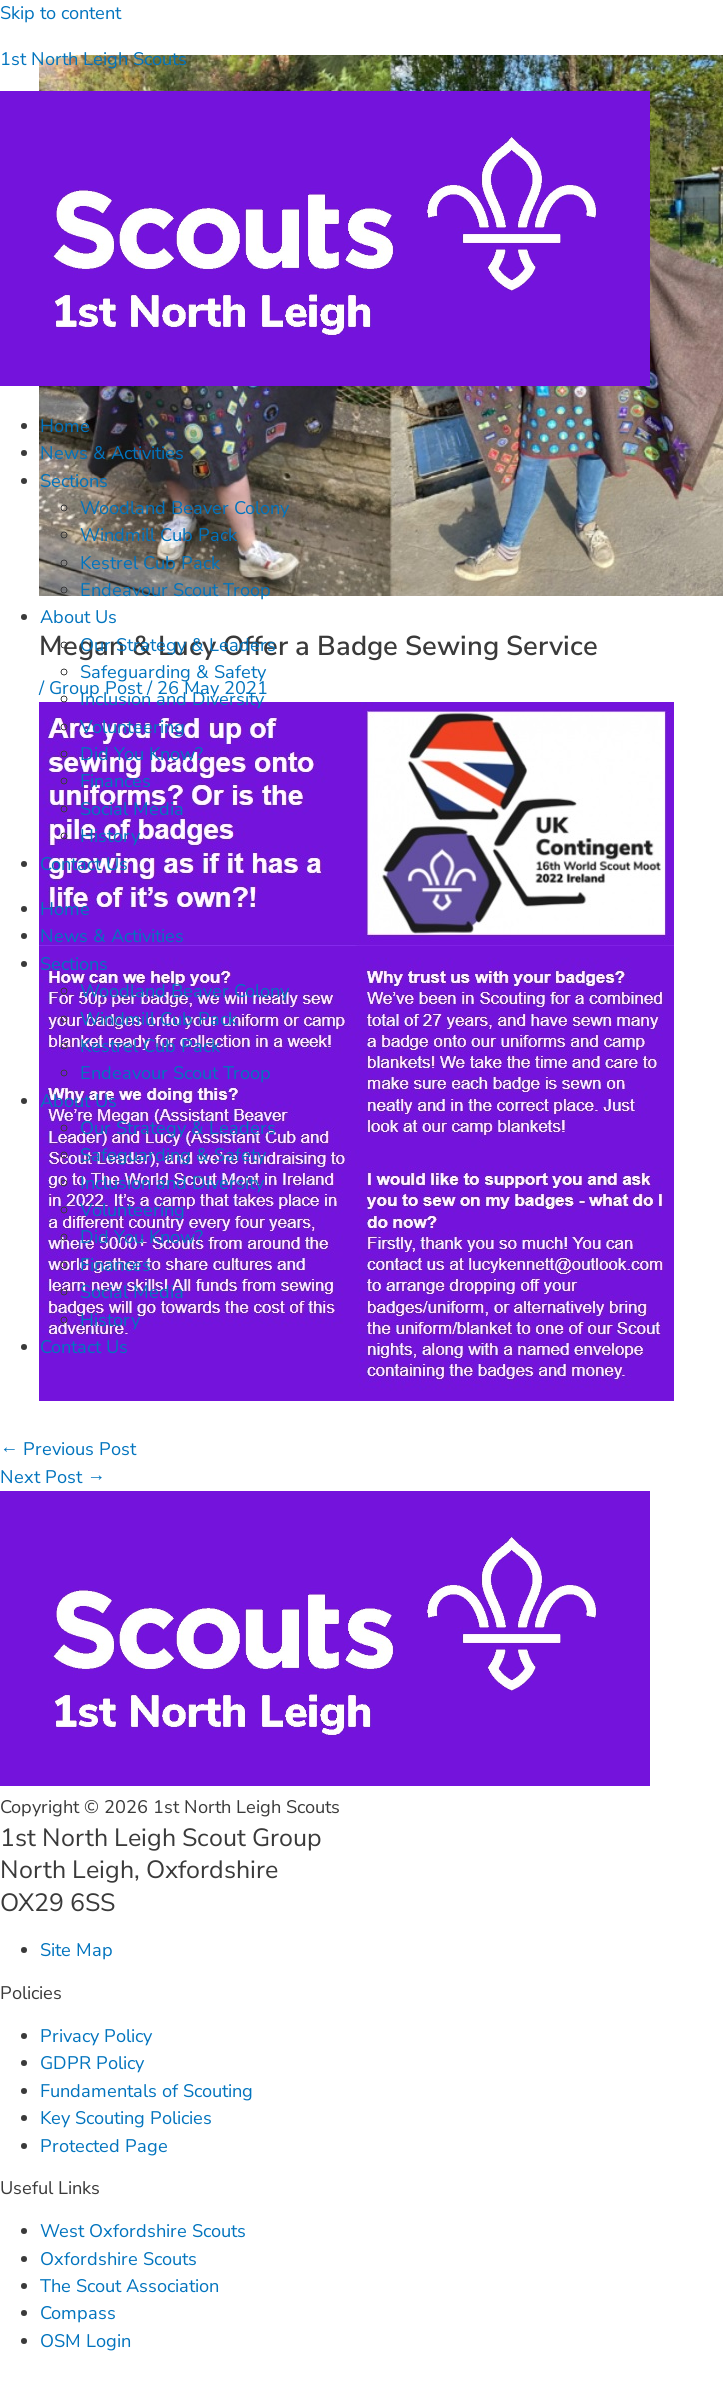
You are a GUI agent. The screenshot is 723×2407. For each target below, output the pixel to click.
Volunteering (132, 727)
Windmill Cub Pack (158, 535)
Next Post (52, 1477)
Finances (115, 781)
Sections (74, 481)
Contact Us (84, 864)
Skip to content (60, 13)
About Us (78, 617)
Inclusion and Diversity (172, 699)
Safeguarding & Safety (173, 672)
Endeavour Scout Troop (175, 590)
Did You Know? (141, 754)
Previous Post (68, 1449)
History (110, 836)
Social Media (132, 809)
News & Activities (112, 453)
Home (65, 426)
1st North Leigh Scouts (93, 59)
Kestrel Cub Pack (150, 563)
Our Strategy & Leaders (178, 645)
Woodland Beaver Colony (184, 508)
